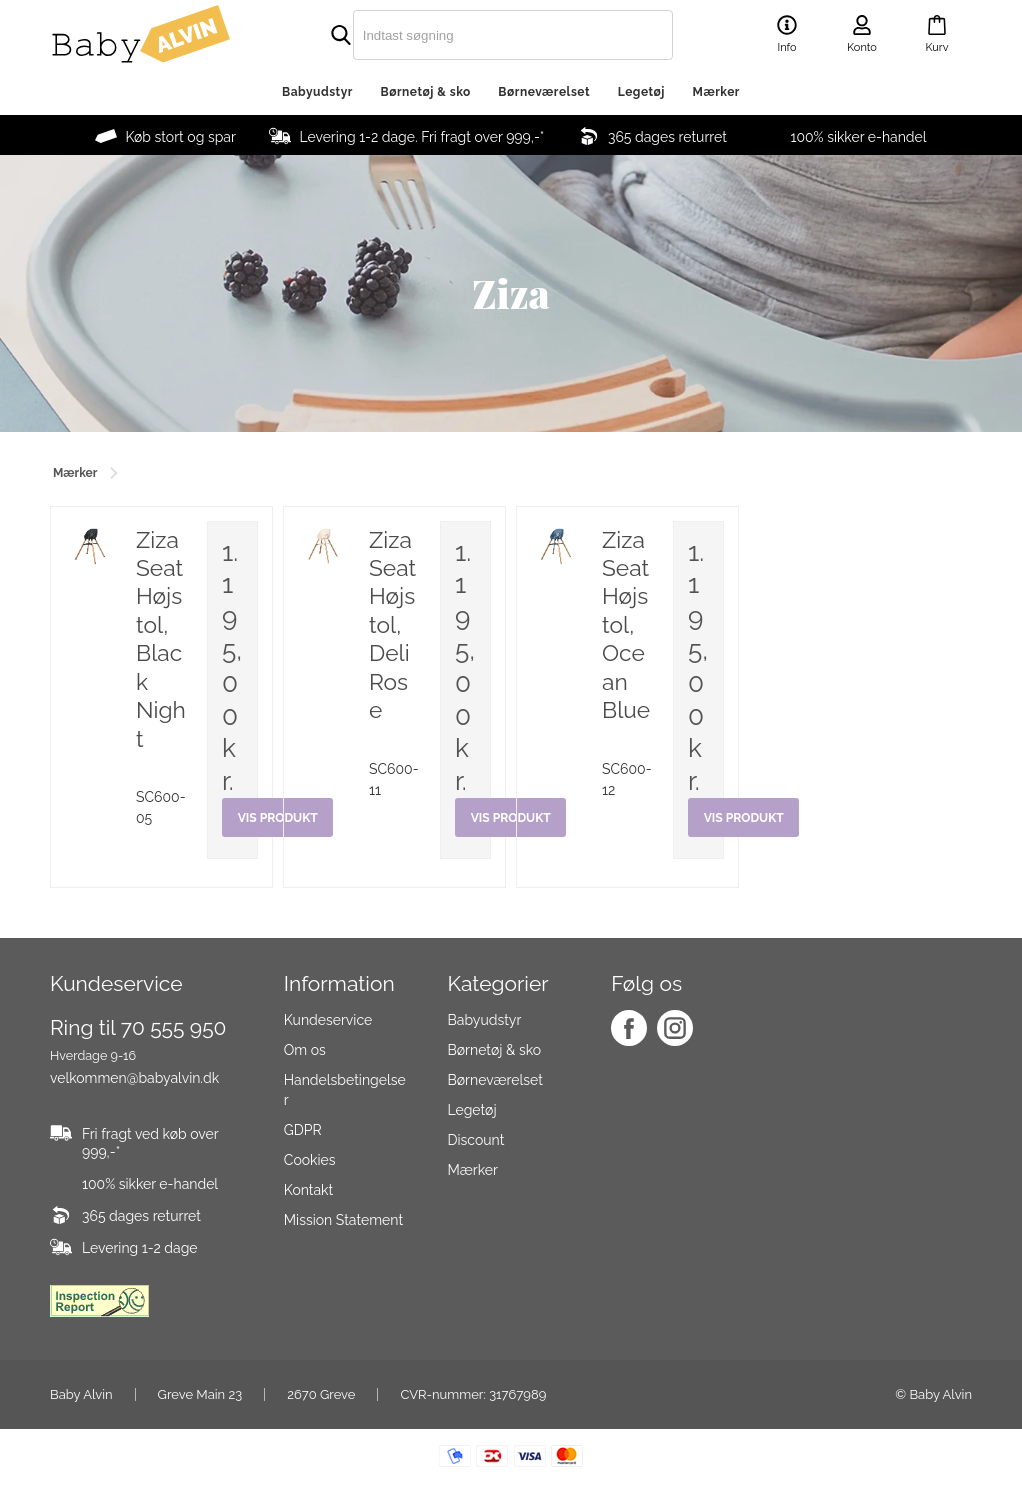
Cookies (310, 1161)
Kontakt (308, 1191)
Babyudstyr (317, 92)
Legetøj (641, 92)
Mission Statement (343, 1221)
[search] (471, 35)
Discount (475, 1141)
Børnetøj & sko (426, 92)
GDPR (303, 1131)
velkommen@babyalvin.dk (134, 1078)
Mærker (716, 92)
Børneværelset (544, 92)
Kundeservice (328, 1021)
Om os (305, 1051)
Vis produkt (744, 818)
